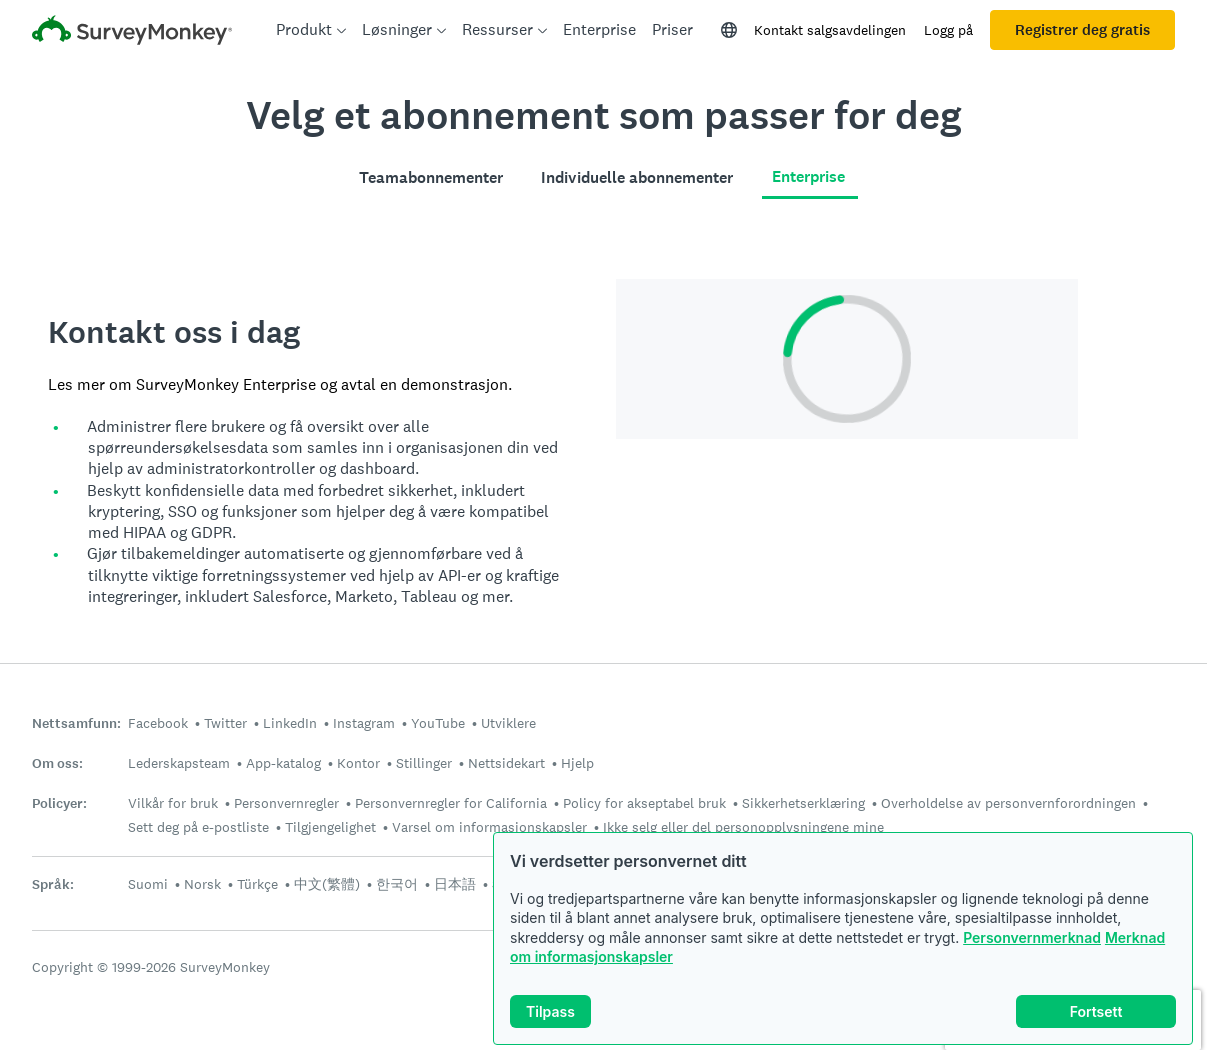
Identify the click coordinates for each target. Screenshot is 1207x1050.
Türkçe (257, 884)
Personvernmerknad (1032, 937)
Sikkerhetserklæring (803, 803)
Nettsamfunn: (76, 723)
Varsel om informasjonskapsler (489, 827)
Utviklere (508, 723)
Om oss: (57, 763)
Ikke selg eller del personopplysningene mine (743, 827)
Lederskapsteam (179, 763)
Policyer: (59, 803)
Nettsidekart (506, 763)
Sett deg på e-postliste (198, 827)
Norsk (202, 884)
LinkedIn (290, 723)
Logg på (948, 30)
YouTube (438, 723)
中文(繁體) (327, 884)
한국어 (397, 884)
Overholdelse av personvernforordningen (1008, 803)
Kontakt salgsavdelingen (830, 30)
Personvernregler (286, 803)
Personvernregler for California (451, 803)
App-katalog (283, 763)
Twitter (225, 723)
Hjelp (577, 763)
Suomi (148, 884)
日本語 (455, 884)
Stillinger (424, 763)
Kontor (358, 763)
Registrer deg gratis (1082, 30)
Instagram (364, 723)
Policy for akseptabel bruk (644, 803)
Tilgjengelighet (330, 827)
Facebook (158, 723)
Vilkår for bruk (173, 803)
